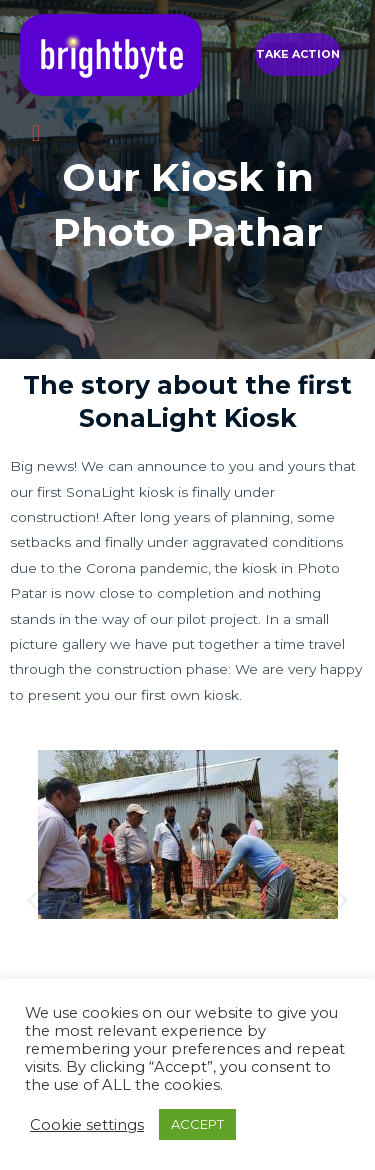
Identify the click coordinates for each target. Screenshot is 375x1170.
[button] (298, 54)
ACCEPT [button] (197, 1124)
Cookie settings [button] (87, 1125)
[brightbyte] (111, 55)
